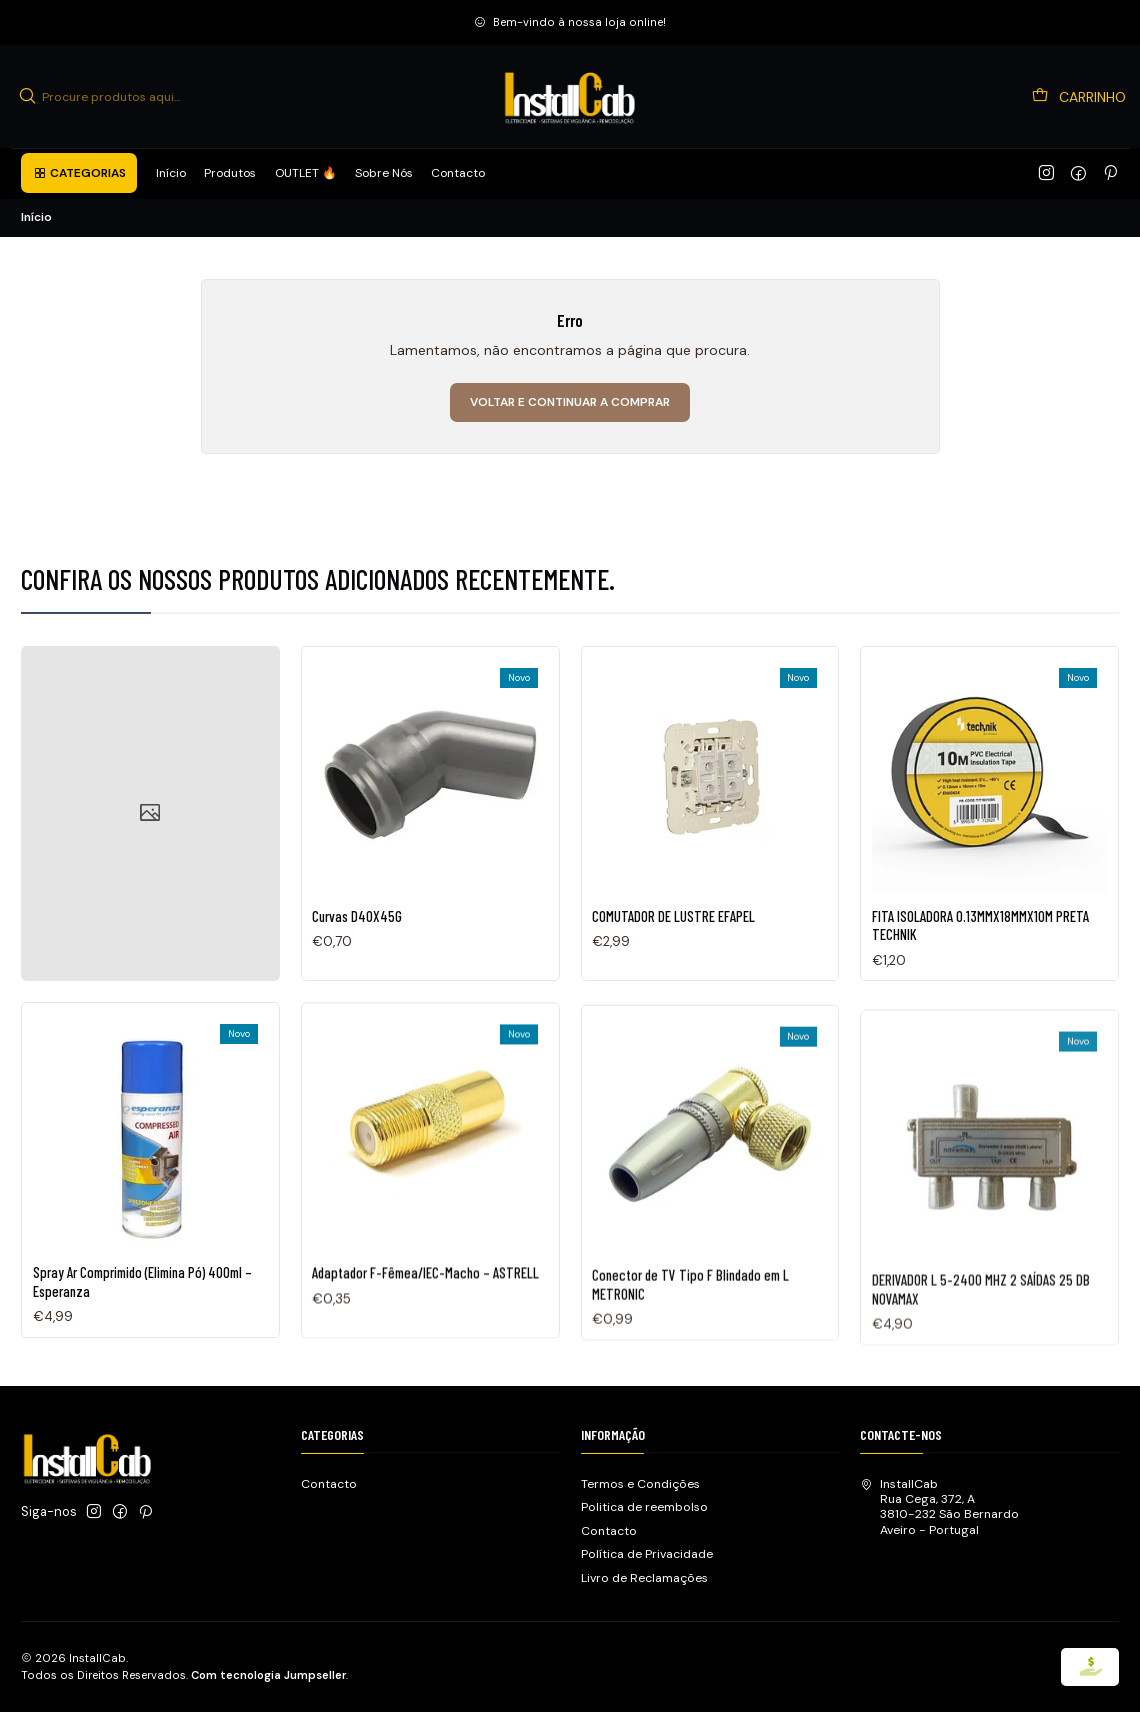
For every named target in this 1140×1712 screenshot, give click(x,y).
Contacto (329, 1484)
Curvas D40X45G (357, 940)
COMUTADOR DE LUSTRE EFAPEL (673, 958)
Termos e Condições (640, 1484)
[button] (79, 173)
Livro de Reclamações (644, 1578)
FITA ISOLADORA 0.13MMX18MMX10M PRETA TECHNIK (980, 993)
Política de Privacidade (647, 1554)
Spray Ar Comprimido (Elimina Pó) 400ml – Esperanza (142, 1374)
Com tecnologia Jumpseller (268, 1675)
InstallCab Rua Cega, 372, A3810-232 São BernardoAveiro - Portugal (939, 1507)
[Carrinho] (1079, 97)
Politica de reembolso (644, 1507)
